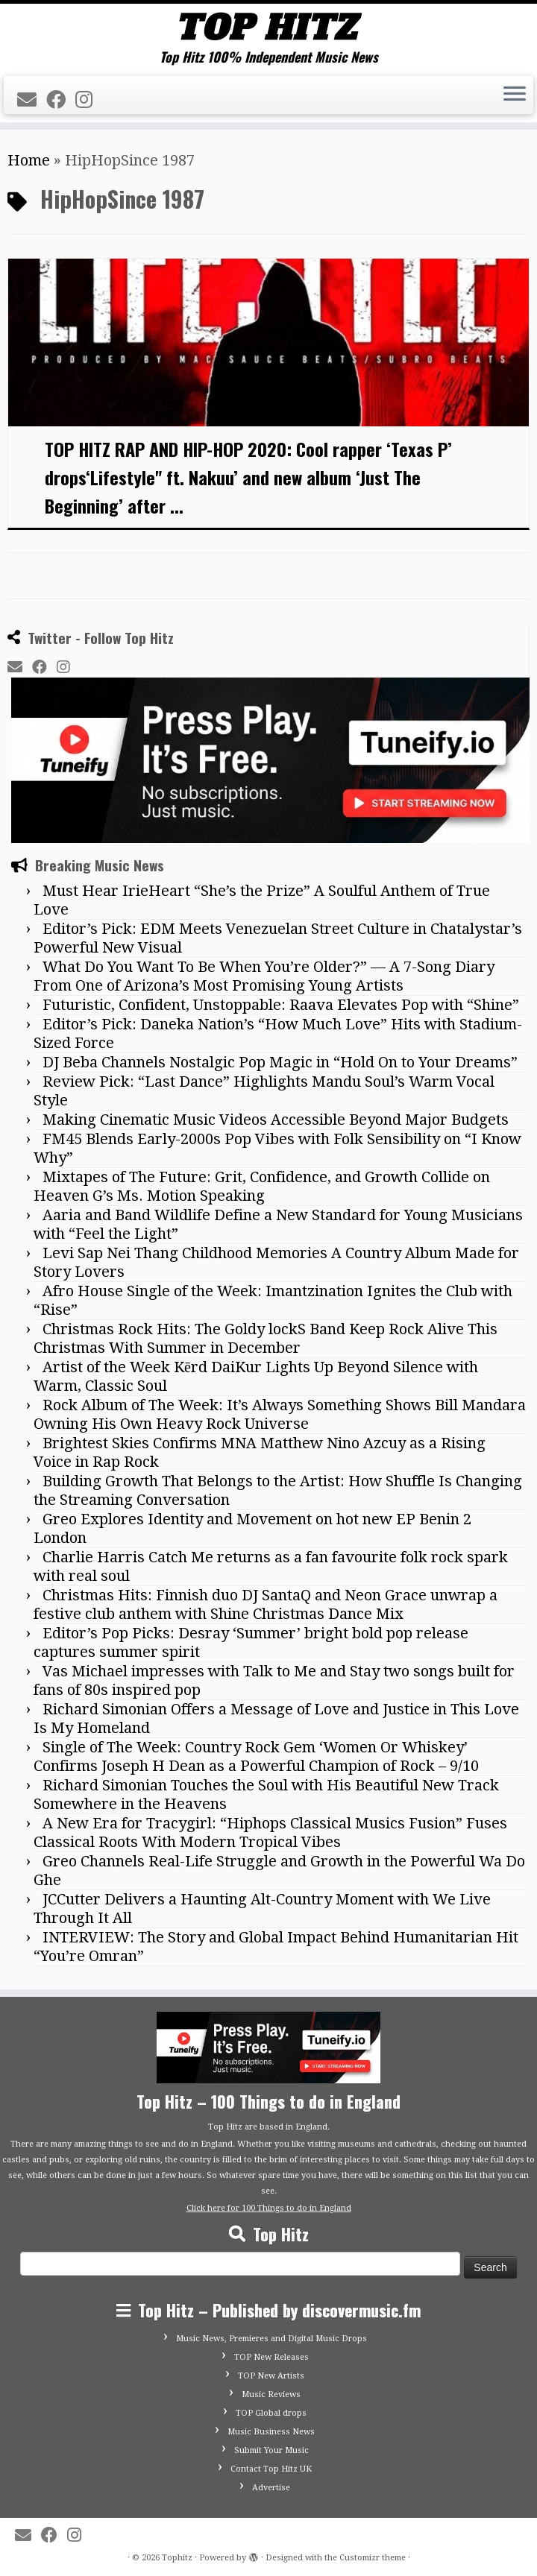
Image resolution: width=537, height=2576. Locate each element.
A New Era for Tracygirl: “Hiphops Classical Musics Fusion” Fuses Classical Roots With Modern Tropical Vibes (270, 1832)
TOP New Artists (271, 2376)
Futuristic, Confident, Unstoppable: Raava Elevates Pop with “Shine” (281, 1005)
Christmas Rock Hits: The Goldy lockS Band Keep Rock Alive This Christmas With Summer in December (265, 1338)
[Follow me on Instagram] (88, 100)
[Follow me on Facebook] (60, 100)
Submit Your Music (271, 2450)
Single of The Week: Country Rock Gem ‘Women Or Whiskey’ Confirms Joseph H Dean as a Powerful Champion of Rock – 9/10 (256, 1756)
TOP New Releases (271, 2357)
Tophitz (177, 2558)
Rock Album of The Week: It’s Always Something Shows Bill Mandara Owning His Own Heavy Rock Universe (280, 1414)
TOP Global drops (271, 2413)
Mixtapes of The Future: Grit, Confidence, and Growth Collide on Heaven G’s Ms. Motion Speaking (262, 1186)
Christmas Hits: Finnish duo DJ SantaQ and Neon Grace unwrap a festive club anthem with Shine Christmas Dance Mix (265, 1604)
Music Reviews (271, 2394)
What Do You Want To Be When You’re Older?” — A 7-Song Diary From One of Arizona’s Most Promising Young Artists (264, 976)
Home (28, 160)
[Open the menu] (514, 95)
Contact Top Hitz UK (271, 2469)
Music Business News (271, 2432)
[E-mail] (31, 100)
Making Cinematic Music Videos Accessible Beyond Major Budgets (276, 1119)
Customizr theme (372, 2558)
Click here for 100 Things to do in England (268, 2208)
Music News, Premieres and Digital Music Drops (271, 2338)
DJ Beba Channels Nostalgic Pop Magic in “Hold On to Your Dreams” (280, 1062)
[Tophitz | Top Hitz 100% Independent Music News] (268, 26)
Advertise (271, 2488)
